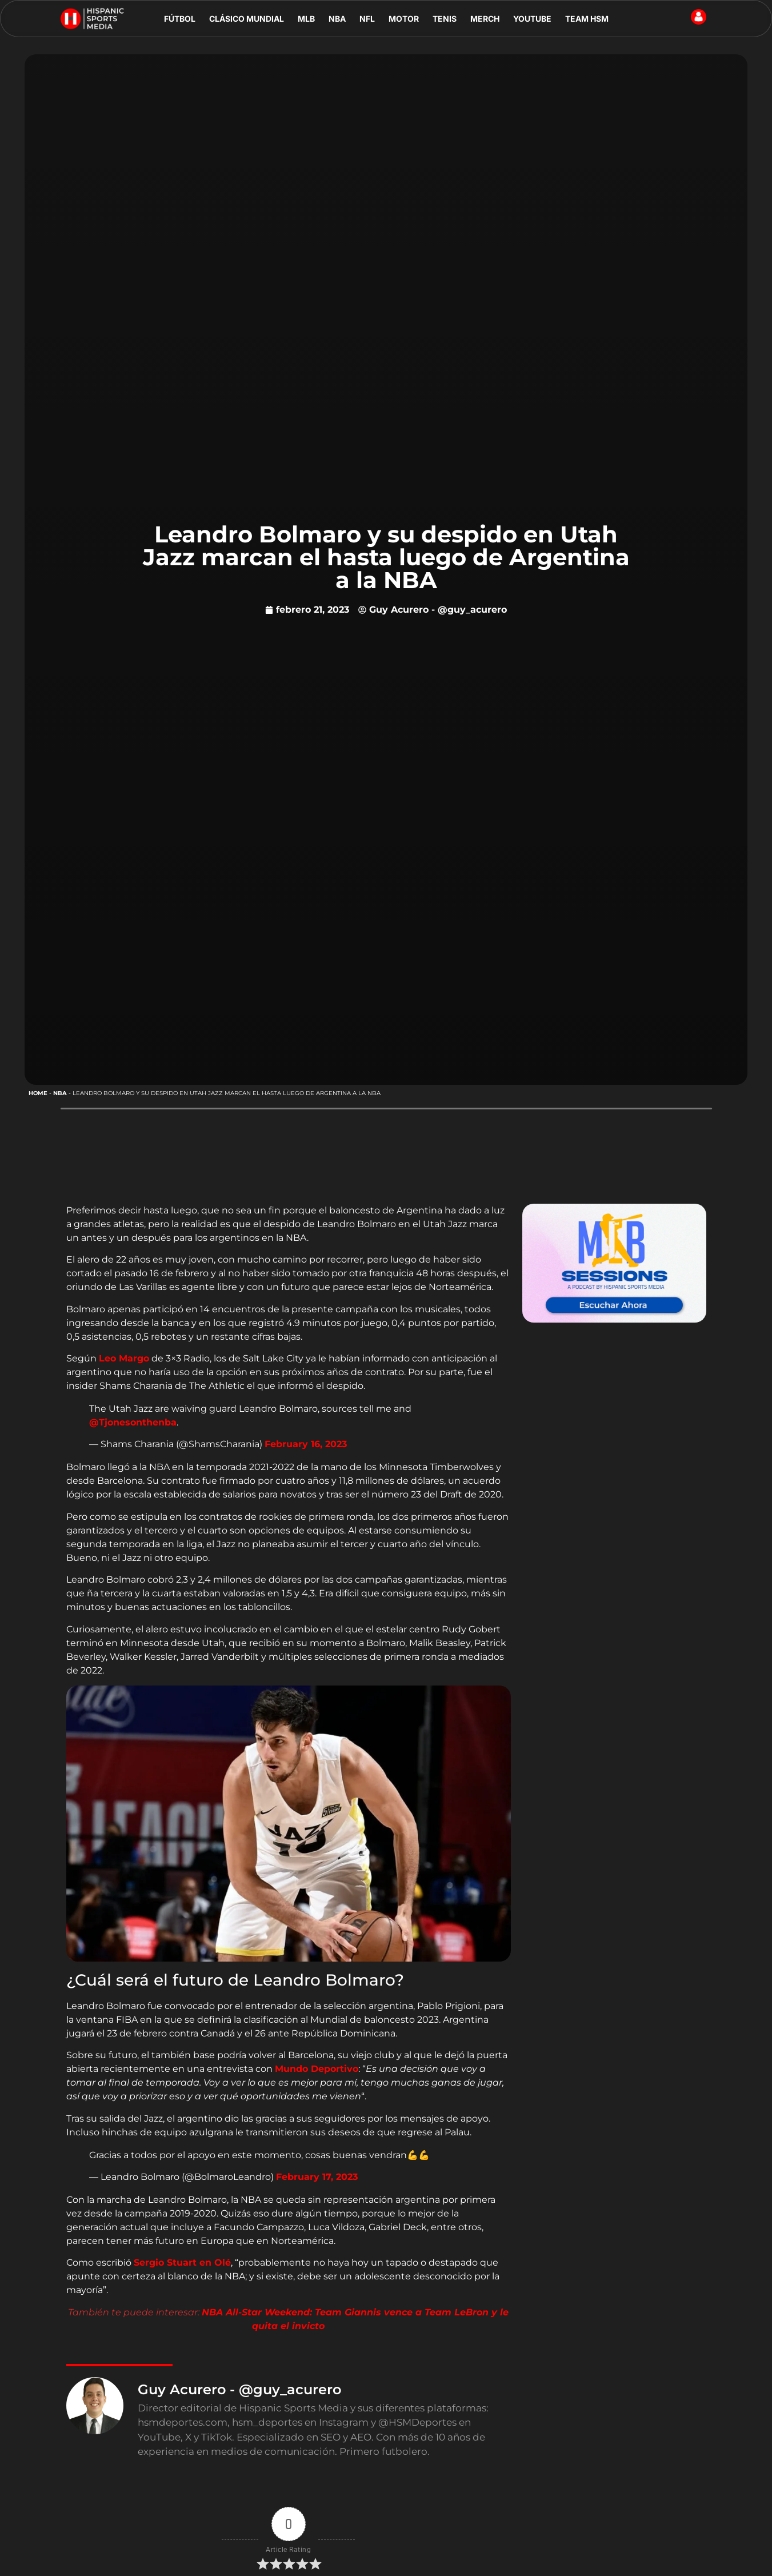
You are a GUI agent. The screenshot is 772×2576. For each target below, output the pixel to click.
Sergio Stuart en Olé (182, 2262)
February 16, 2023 (306, 1444)
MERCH (484, 18)
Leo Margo (124, 1358)
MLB (306, 18)
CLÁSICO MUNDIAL (246, 18)
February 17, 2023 (317, 2176)
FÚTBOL (179, 18)
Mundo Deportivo (316, 2068)
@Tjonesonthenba (133, 1422)
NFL (367, 18)
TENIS (445, 18)
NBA (337, 18)
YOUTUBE (532, 18)
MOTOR (404, 18)
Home (38, 1093)
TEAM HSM (587, 18)
